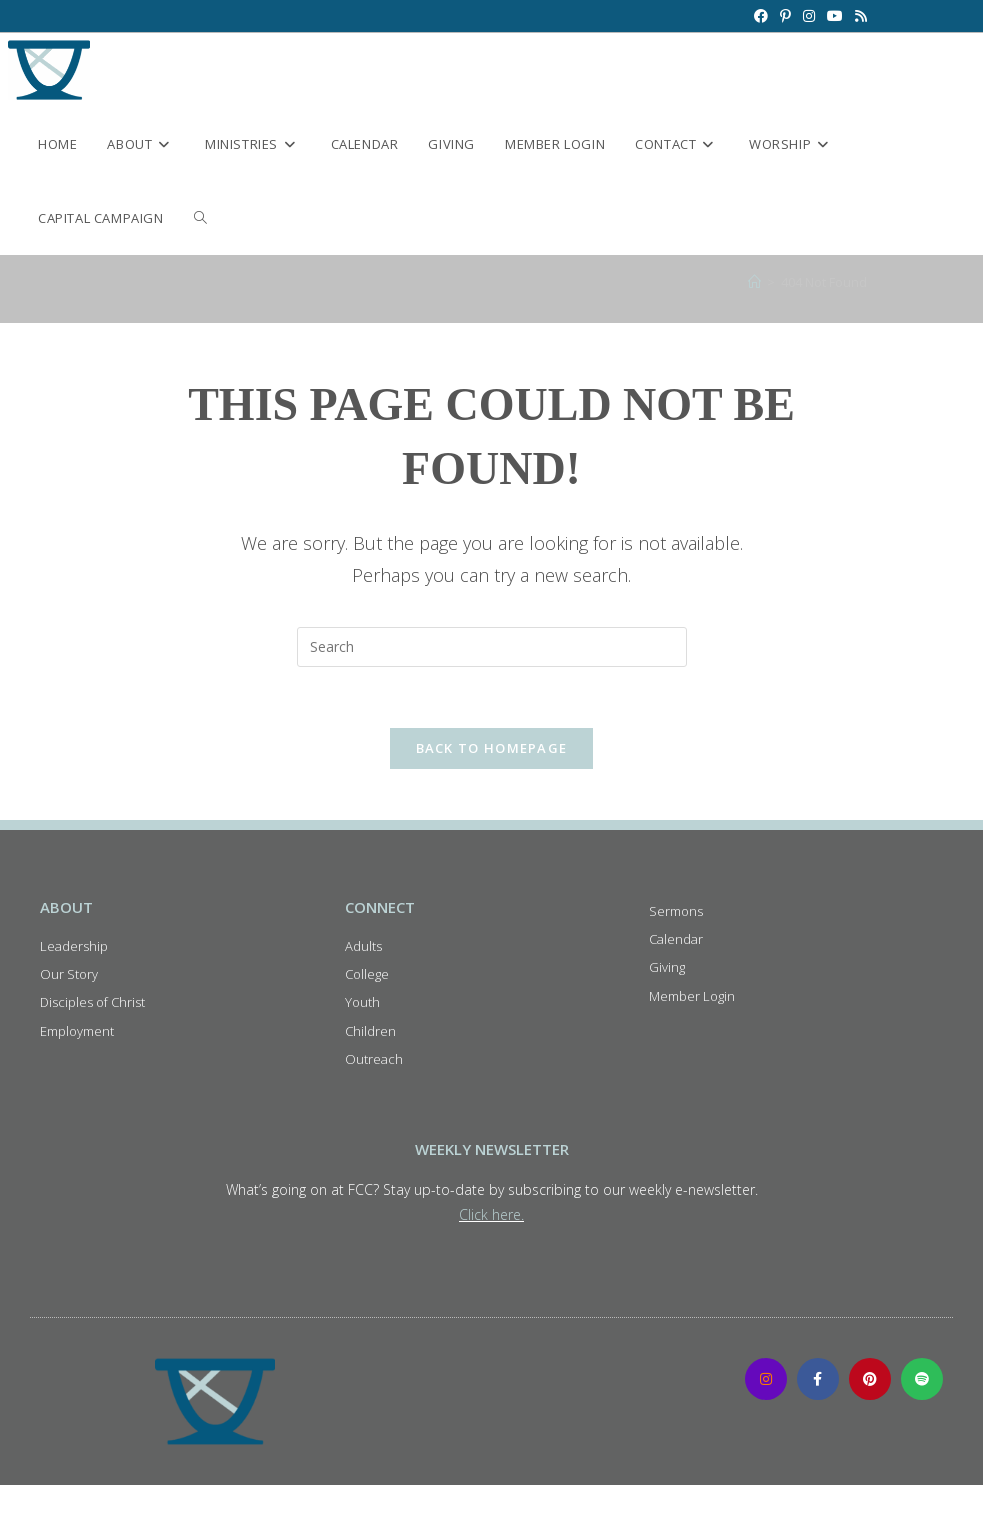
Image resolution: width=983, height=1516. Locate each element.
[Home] (754, 282)
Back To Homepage (492, 748)
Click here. (491, 1214)
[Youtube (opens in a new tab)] (835, 16)
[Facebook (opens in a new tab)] (761, 16)
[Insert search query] (492, 647)
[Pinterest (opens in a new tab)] (785, 16)
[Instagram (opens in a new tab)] (809, 16)
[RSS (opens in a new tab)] (858, 16)
